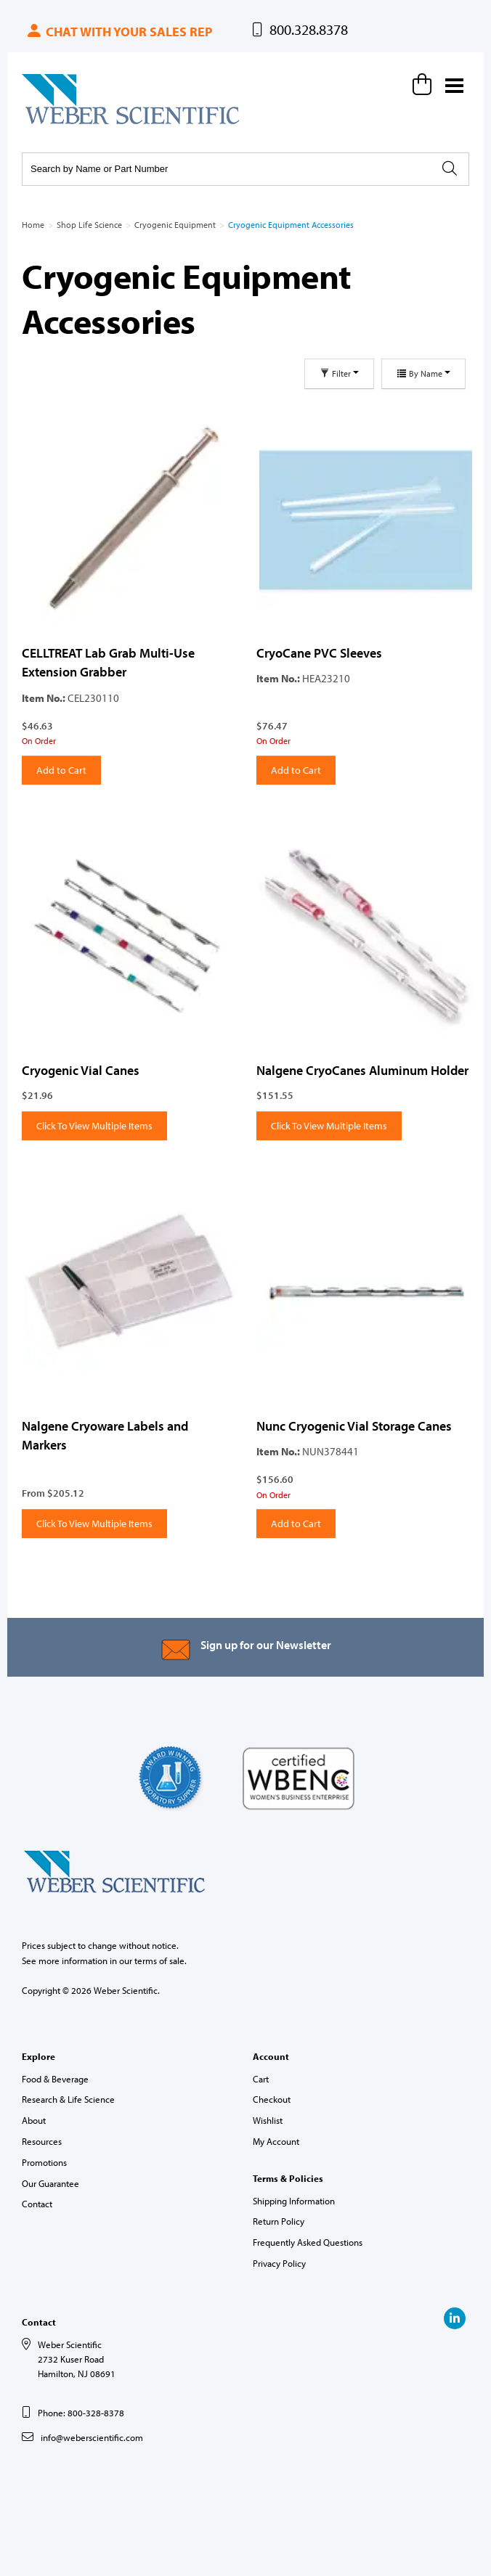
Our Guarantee (50, 2183)
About (34, 2120)
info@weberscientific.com (92, 2437)
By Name (423, 373)
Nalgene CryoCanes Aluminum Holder (362, 1070)
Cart (261, 2079)
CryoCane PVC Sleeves (319, 653)
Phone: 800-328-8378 (81, 2412)
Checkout (272, 2099)
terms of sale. (160, 1960)
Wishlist (268, 2120)
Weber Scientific (56, 123)
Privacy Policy (279, 2263)
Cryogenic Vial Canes (80, 1070)
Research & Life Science (68, 2099)
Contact (37, 2203)
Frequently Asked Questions (307, 2242)
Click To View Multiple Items (94, 1125)
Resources (42, 2141)
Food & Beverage (55, 2079)
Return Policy (278, 2221)
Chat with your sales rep (118, 31)
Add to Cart (61, 770)
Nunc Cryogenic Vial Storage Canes (354, 1426)
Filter (339, 373)
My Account (276, 2141)
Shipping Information (294, 2201)
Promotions (44, 2162)
